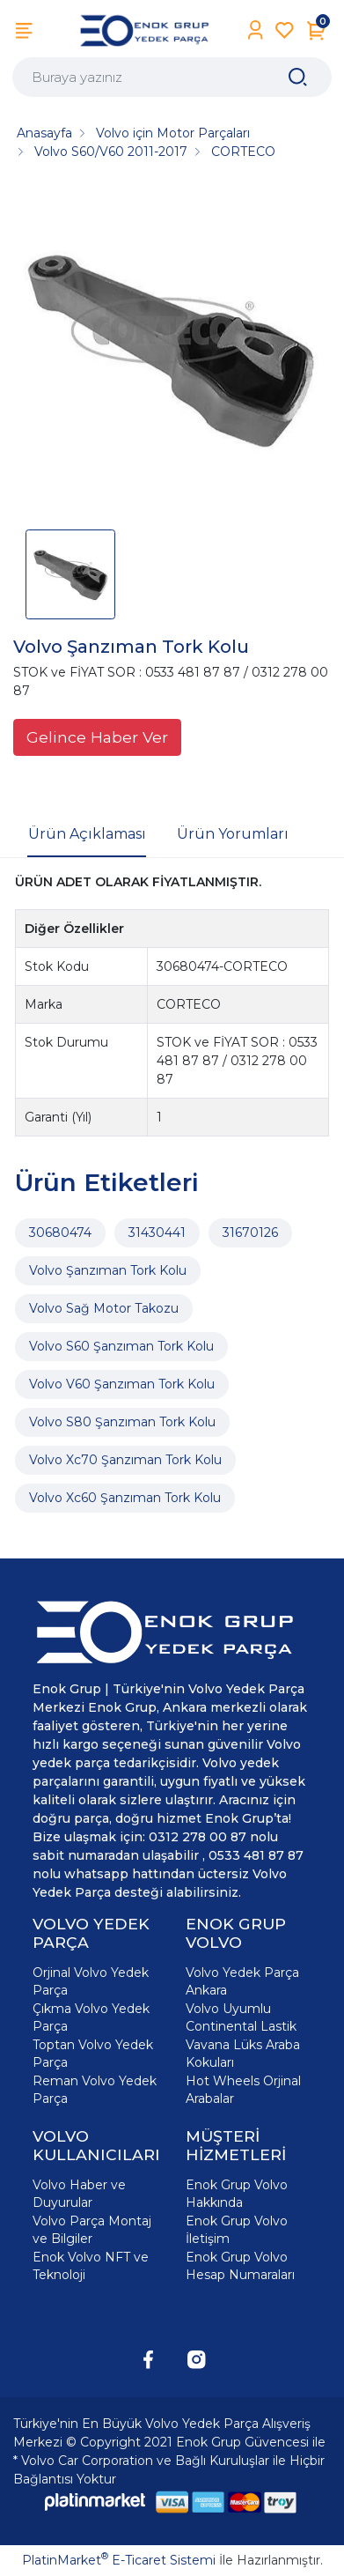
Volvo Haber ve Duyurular (79, 2193)
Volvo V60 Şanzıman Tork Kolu (122, 1384)
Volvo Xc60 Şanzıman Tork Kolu (125, 1498)
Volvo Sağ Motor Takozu (104, 1308)
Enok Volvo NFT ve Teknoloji (91, 2266)
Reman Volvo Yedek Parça (95, 2089)
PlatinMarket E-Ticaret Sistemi (119, 2560)
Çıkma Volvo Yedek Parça (91, 2017)
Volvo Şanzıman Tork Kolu (108, 1270)
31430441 (157, 1232)
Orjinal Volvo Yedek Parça (91, 1981)
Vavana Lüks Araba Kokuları (243, 2053)
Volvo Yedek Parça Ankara (242, 1981)
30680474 (60, 1232)
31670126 (250, 1232)
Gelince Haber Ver (97, 737)
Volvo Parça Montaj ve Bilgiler (92, 2230)
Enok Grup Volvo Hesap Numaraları (240, 2266)
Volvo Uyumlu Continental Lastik (241, 2017)
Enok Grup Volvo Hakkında (237, 2193)
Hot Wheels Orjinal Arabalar (243, 2089)
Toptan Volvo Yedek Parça (93, 2053)
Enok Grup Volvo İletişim (237, 2230)
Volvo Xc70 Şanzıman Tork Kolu (125, 1460)
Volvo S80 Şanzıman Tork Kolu (122, 1422)
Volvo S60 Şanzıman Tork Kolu (121, 1346)
